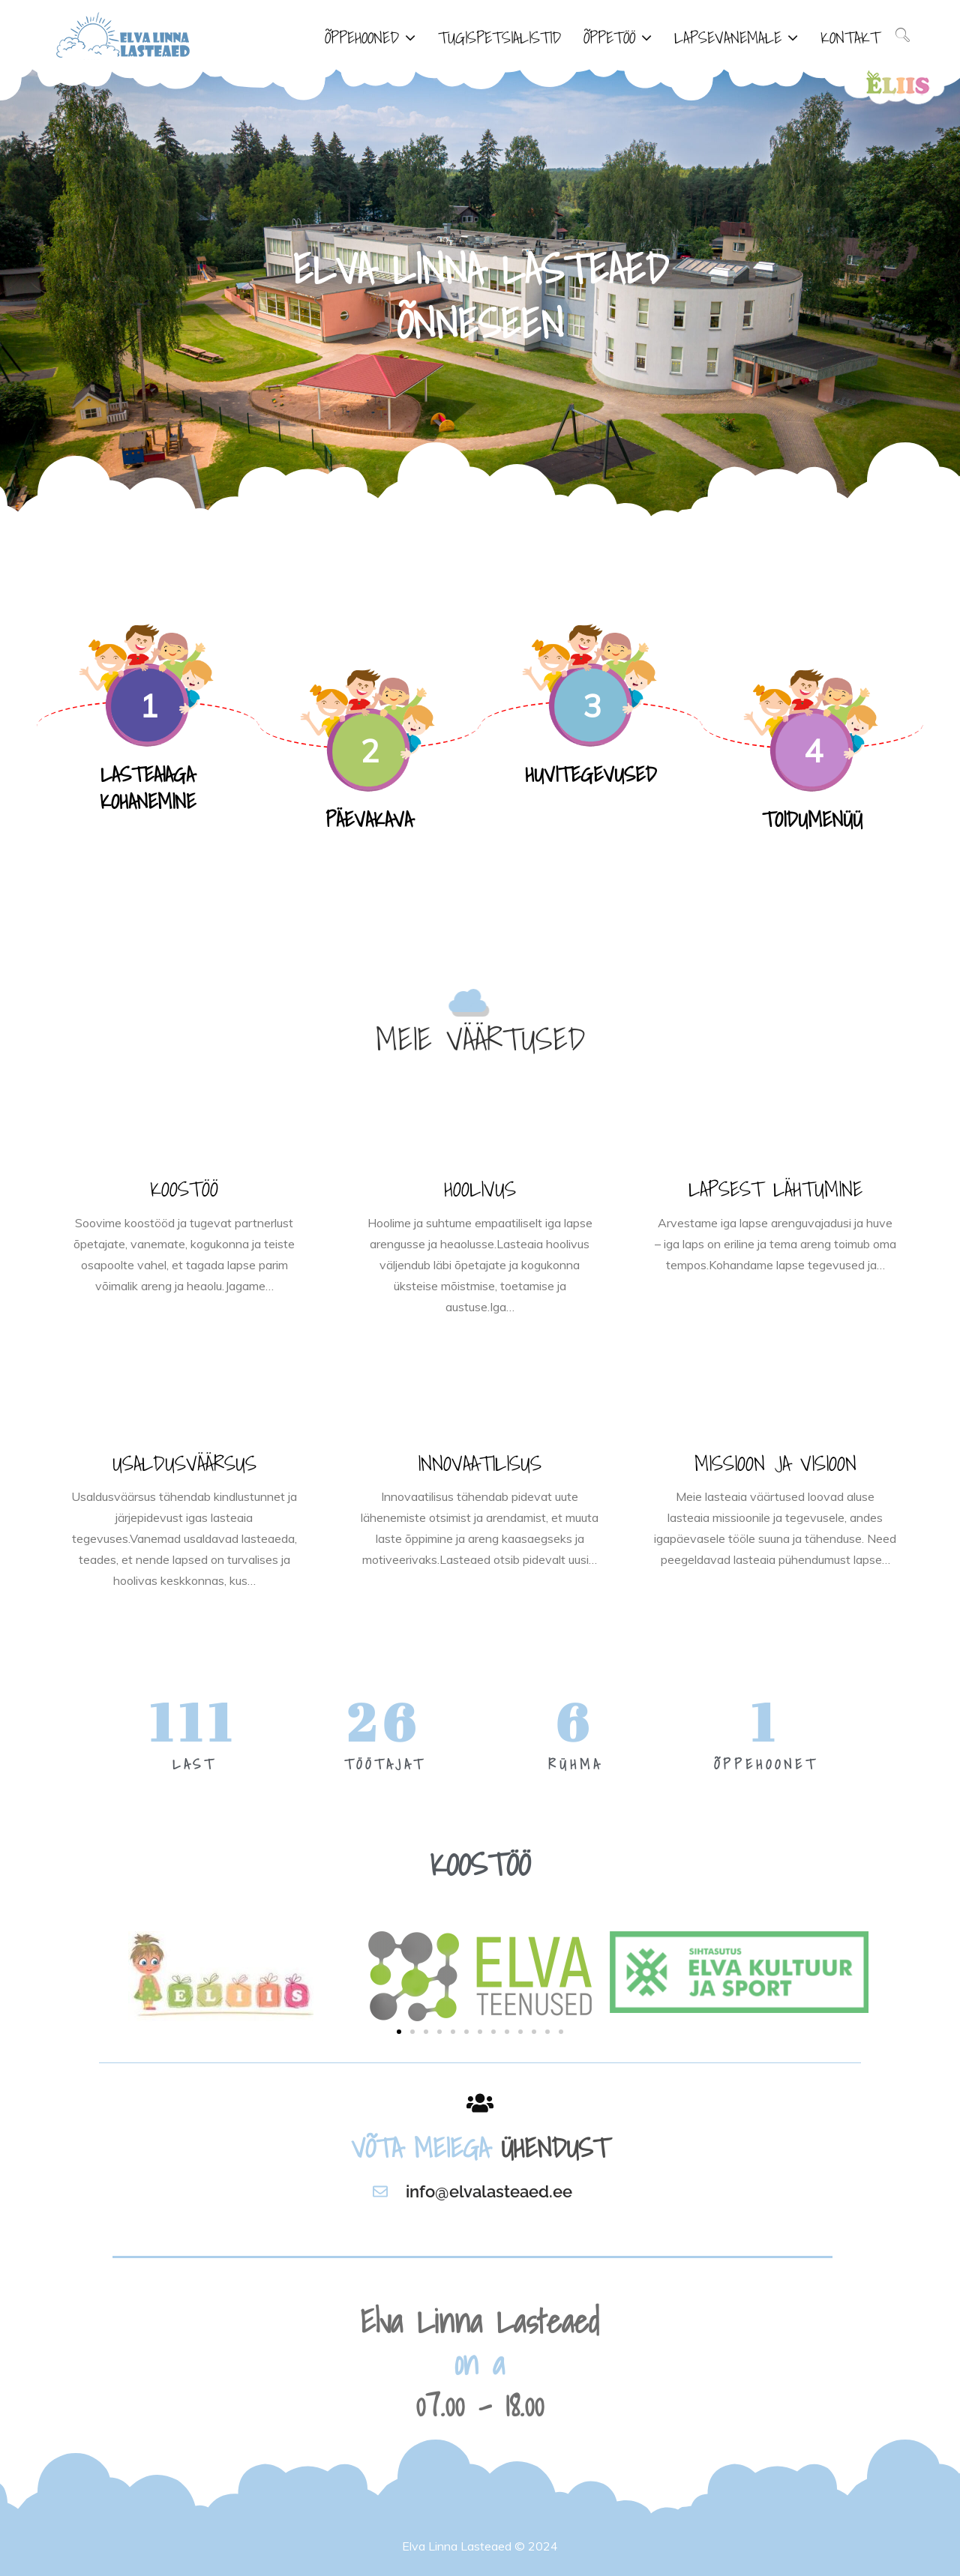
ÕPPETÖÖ (609, 37)
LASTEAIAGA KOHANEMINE (148, 787)
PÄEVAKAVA (369, 819)
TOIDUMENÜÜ (812, 819)
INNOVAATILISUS (480, 1463)
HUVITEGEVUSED (591, 774)
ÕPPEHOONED (362, 37)
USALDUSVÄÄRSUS (184, 1463)
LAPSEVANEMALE (728, 37)
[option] (480, 292)
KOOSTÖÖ (184, 1189)
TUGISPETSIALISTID (499, 37)
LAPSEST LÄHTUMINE (775, 1189)
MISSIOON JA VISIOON (775, 1463)
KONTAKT (850, 37)
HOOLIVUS (480, 1189)
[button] (399, 2031)
